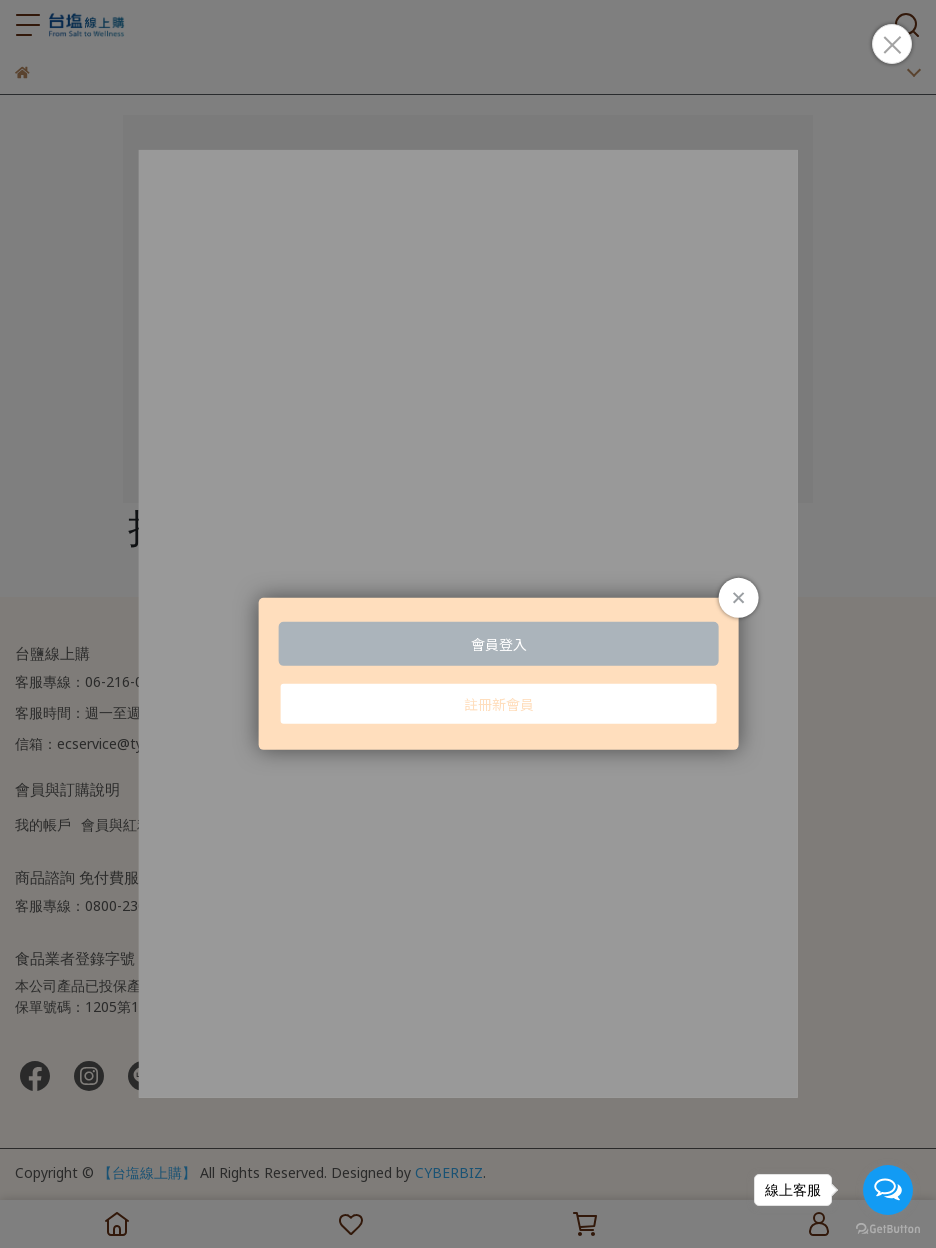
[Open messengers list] (888, 1190)
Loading (468, 624)
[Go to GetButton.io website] (888, 1228)
